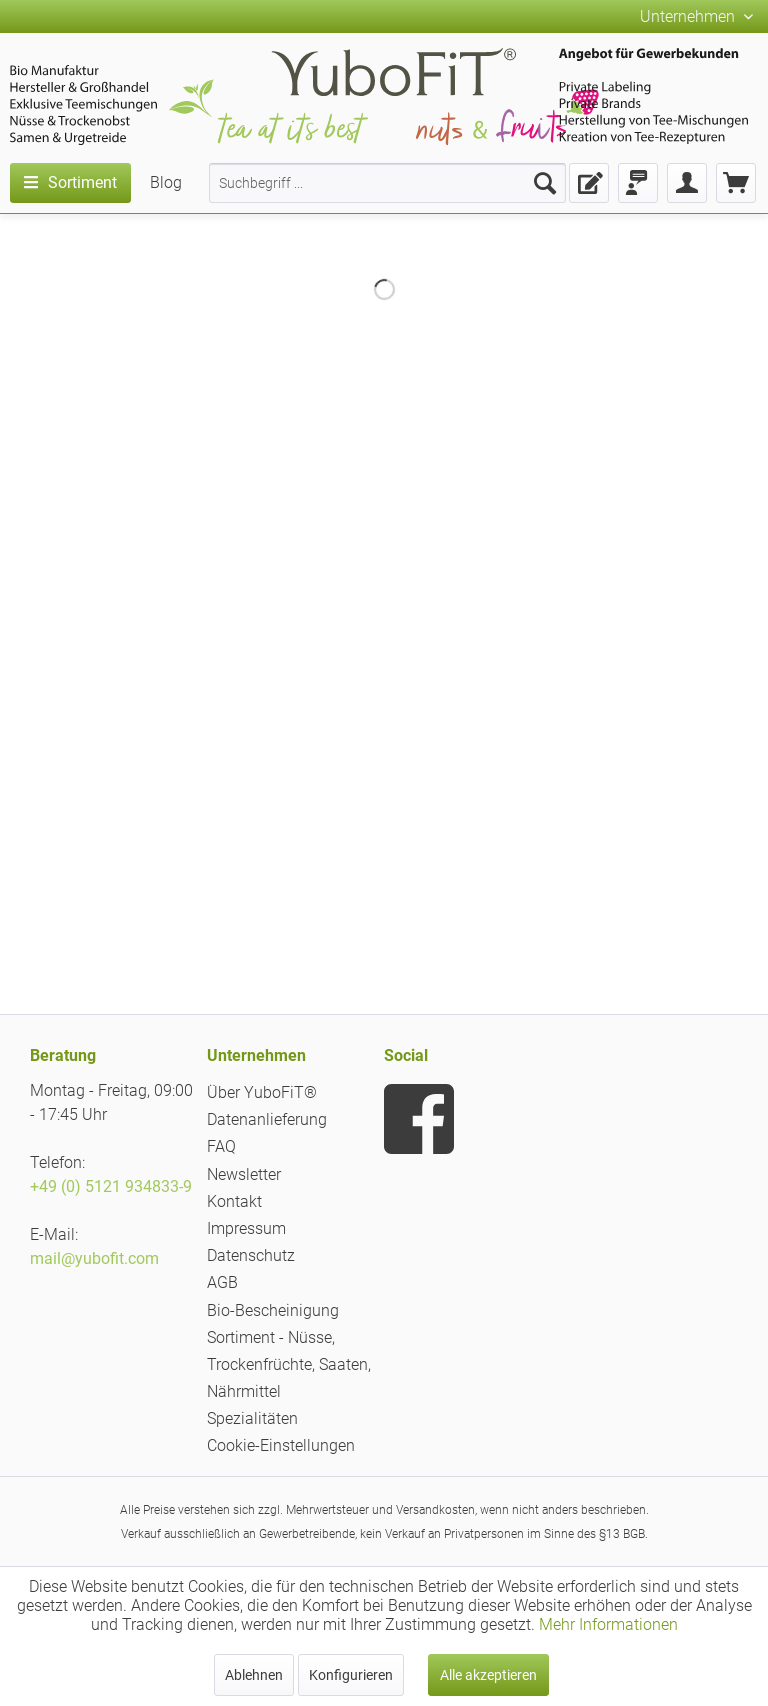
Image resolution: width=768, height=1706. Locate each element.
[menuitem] (387, 183)
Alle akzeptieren (488, 1675)
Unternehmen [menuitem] (689, 16)
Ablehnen (254, 1675)
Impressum (246, 1228)
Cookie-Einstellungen (281, 1445)
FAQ (221, 1146)
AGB (222, 1282)
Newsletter (244, 1174)
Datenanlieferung (267, 1119)
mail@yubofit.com (94, 1258)
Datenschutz (251, 1255)
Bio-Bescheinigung (273, 1310)
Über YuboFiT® (262, 1092)
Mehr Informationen (608, 1624)
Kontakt (234, 1201)
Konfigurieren (351, 1675)
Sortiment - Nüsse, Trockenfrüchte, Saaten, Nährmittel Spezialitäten (289, 1378)
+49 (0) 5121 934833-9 (111, 1186)
